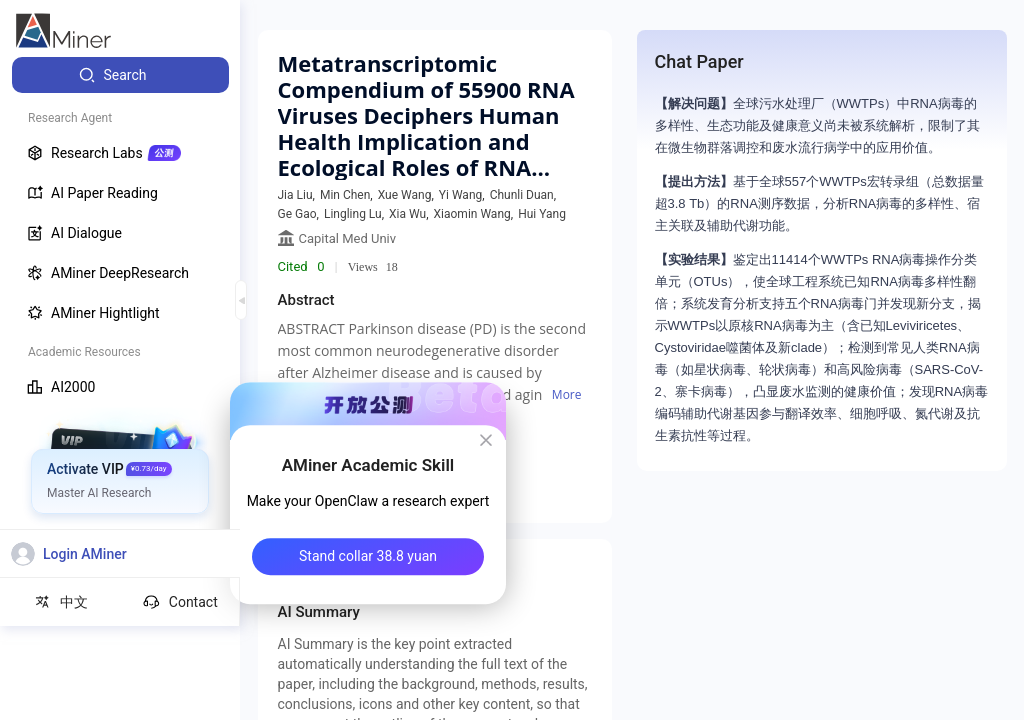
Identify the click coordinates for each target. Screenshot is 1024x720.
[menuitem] (120, 75)
